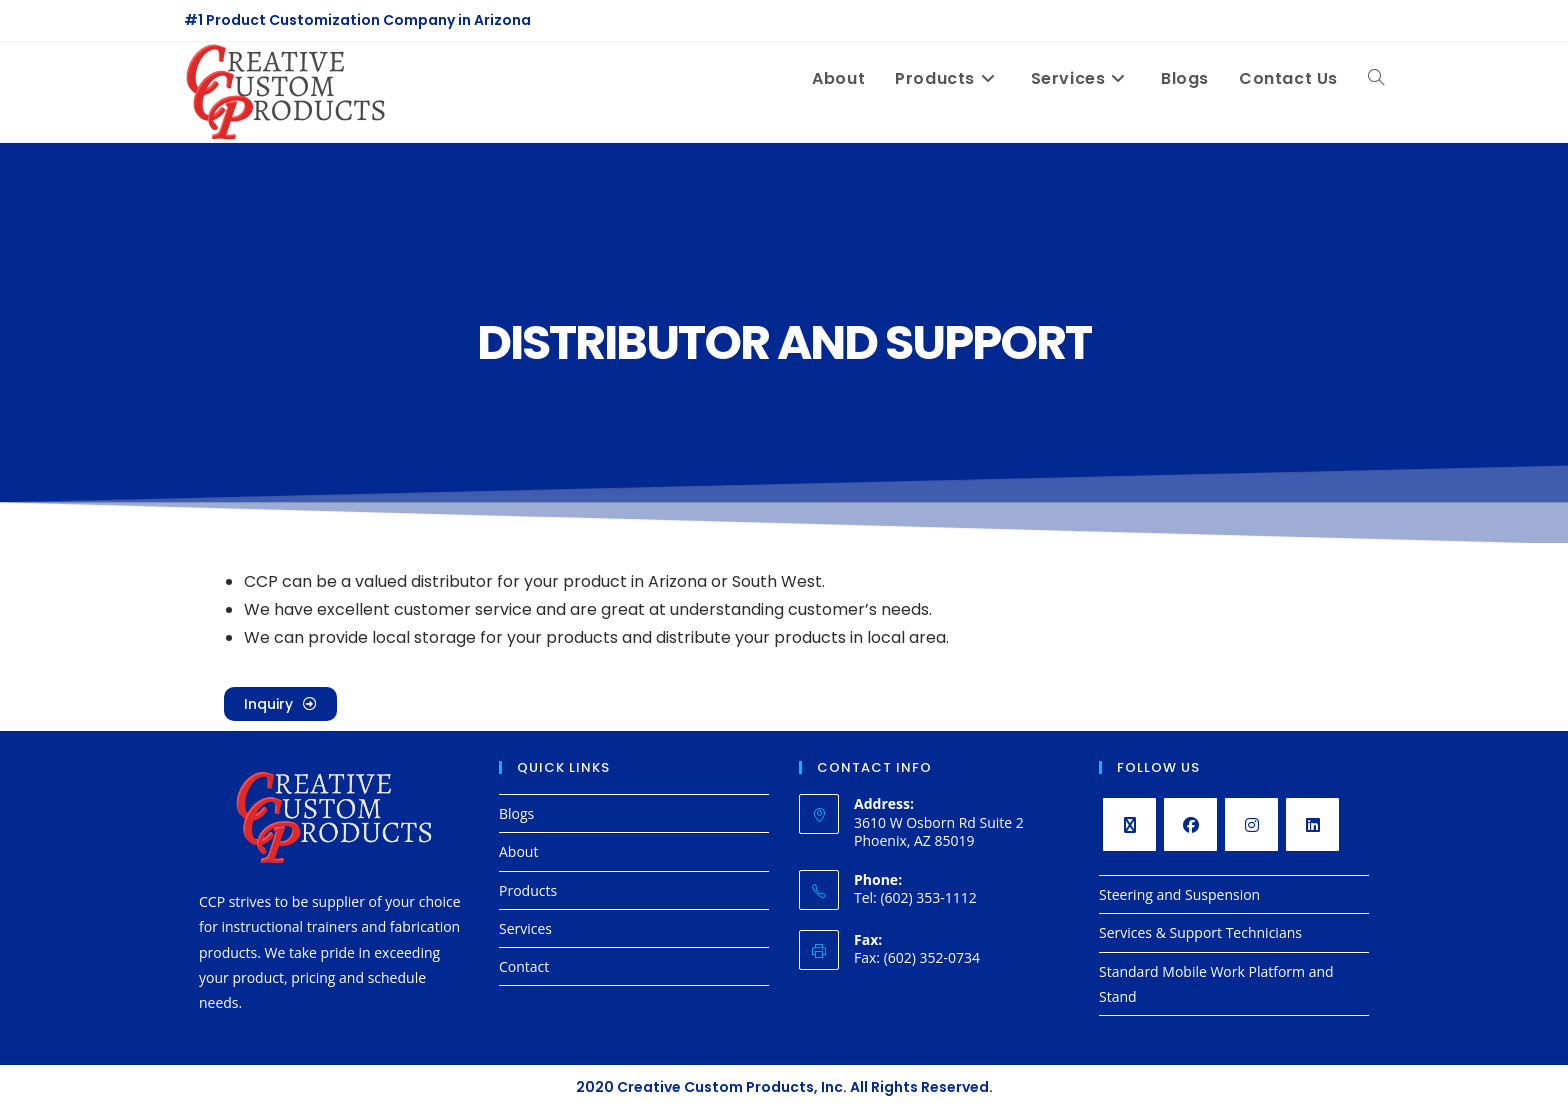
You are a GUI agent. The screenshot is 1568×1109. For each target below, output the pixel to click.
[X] (1129, 824)
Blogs (516, 813)
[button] (280, 704)
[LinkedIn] (1312, 824)
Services (525, 928)
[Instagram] (1251, 824)
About (518, 851)
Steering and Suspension (1179, 894)
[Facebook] (1190, 824)
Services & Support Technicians (1200, 932)
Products (528, 890)
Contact (524, 966)
